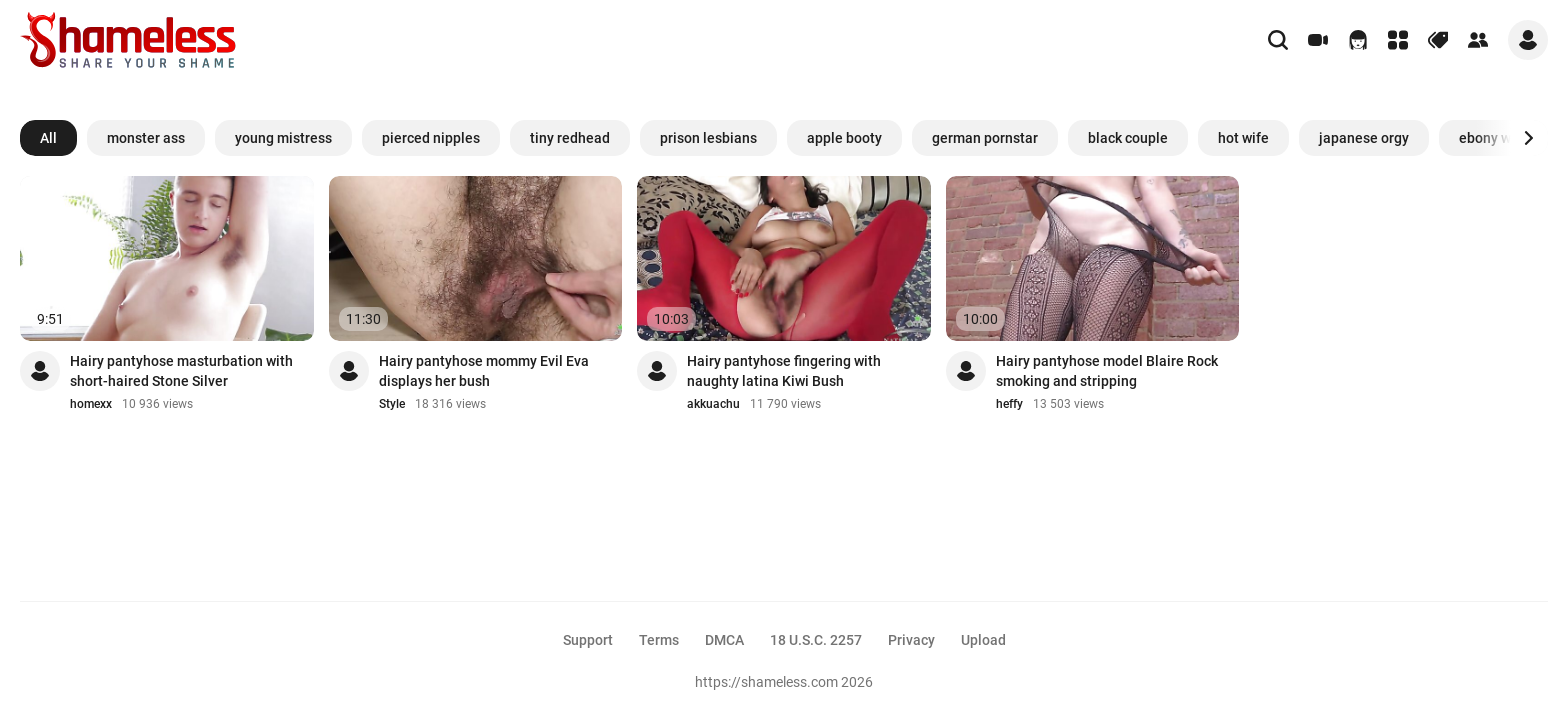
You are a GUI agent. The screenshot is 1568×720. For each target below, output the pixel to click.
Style (392, 404)
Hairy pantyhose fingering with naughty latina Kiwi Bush (784, 371)
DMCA (724, 640)
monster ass (146, 138)
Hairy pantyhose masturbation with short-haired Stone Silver (181, 371)
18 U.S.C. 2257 (816, 640)
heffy (1009, 404)
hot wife (1243, 138)
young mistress (283, 138)
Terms (659, 640)
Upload (983, 640)
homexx (91, 404)
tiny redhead (570, 138)
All (48, 138)
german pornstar (985, 138)
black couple (1128, 138)
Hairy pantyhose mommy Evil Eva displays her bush (484, 371)
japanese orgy (1364, 138)
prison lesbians (708, 138)
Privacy (911, 640)
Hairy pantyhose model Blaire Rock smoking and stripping (1107, 371)
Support (588, 640)
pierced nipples (431, 138)
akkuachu (713, 404)
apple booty (844, 138)
